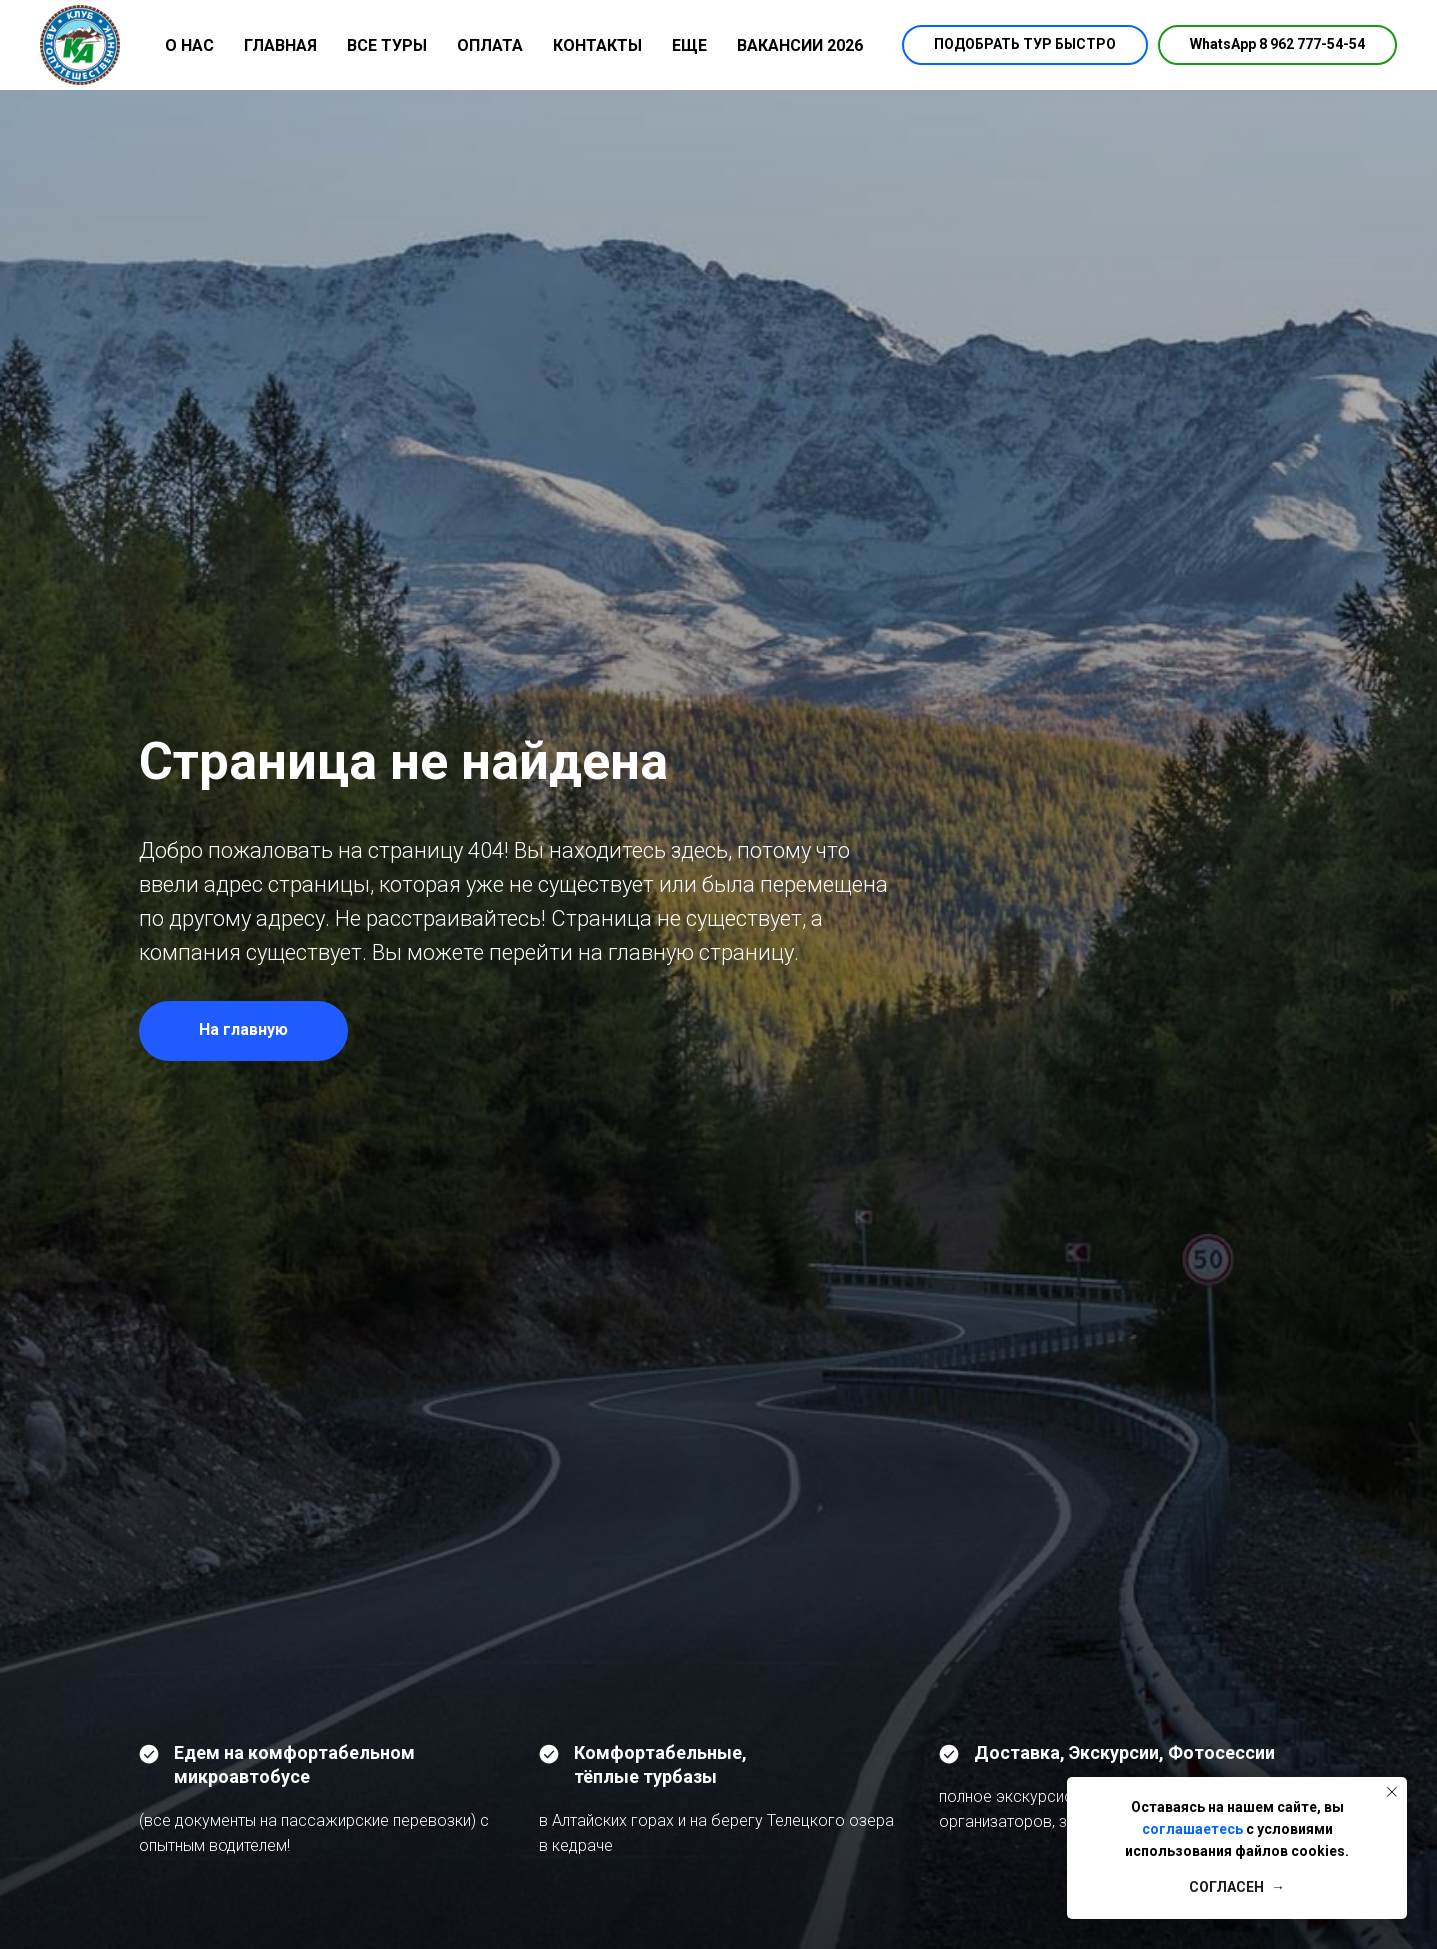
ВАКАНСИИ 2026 (800, 45)
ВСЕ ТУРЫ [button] (387, 45)
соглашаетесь (1192, 1829)
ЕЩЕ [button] (689, 45)
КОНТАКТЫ (597, 45)
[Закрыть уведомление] (1392, 1792)
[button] (1025, 45)
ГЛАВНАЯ (280, 45)
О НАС (189, 45)
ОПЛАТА (490, 45)
